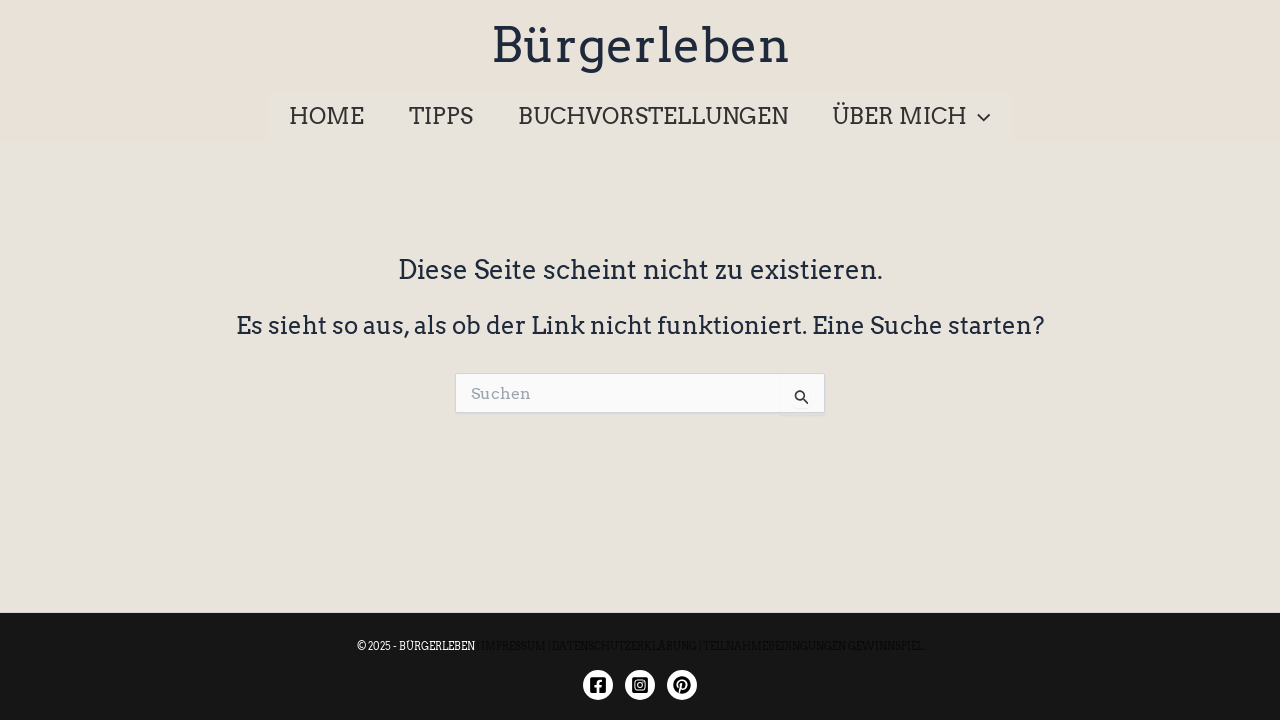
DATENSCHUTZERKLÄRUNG (624, 646)
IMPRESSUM (513, 646)
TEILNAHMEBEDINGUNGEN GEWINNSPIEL (813, 646)
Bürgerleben (640, 45)
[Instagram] (640, 685)
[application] (978, 116)
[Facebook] (598, 685)
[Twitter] (682, 685)
